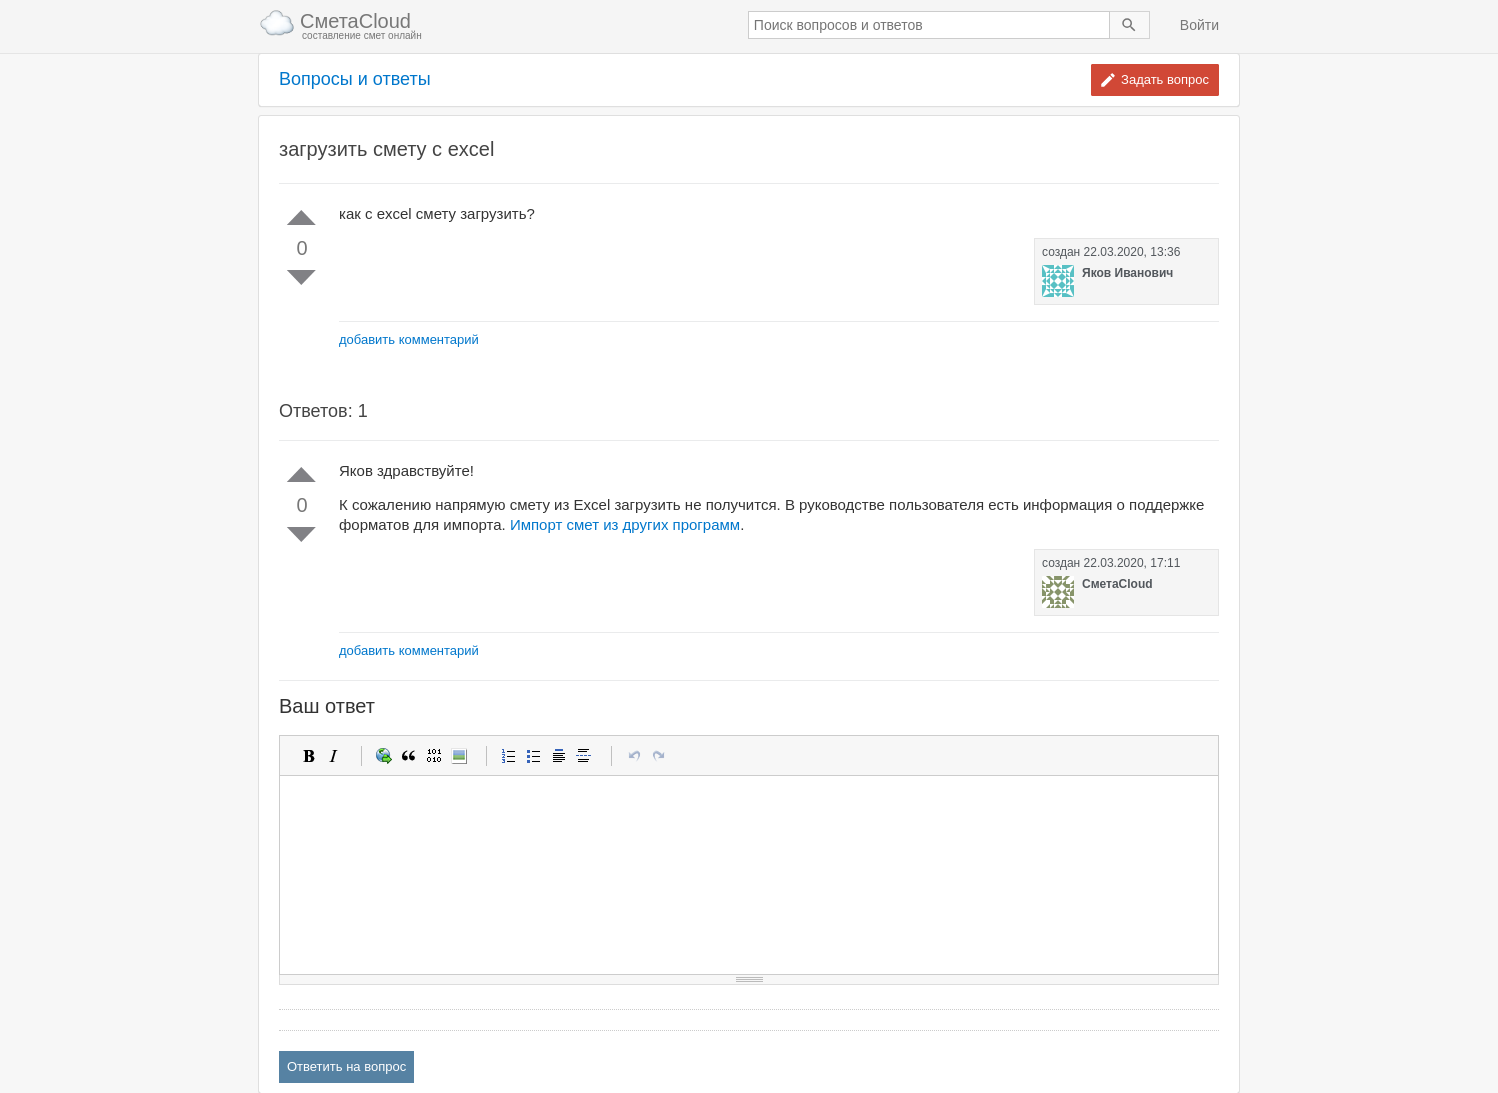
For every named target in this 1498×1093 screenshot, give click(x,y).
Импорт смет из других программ (625, 524)
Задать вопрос (1165, 79)
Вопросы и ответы (355, 79)
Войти (1199, 25)
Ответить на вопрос (346, 1066)
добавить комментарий (409, 339)
